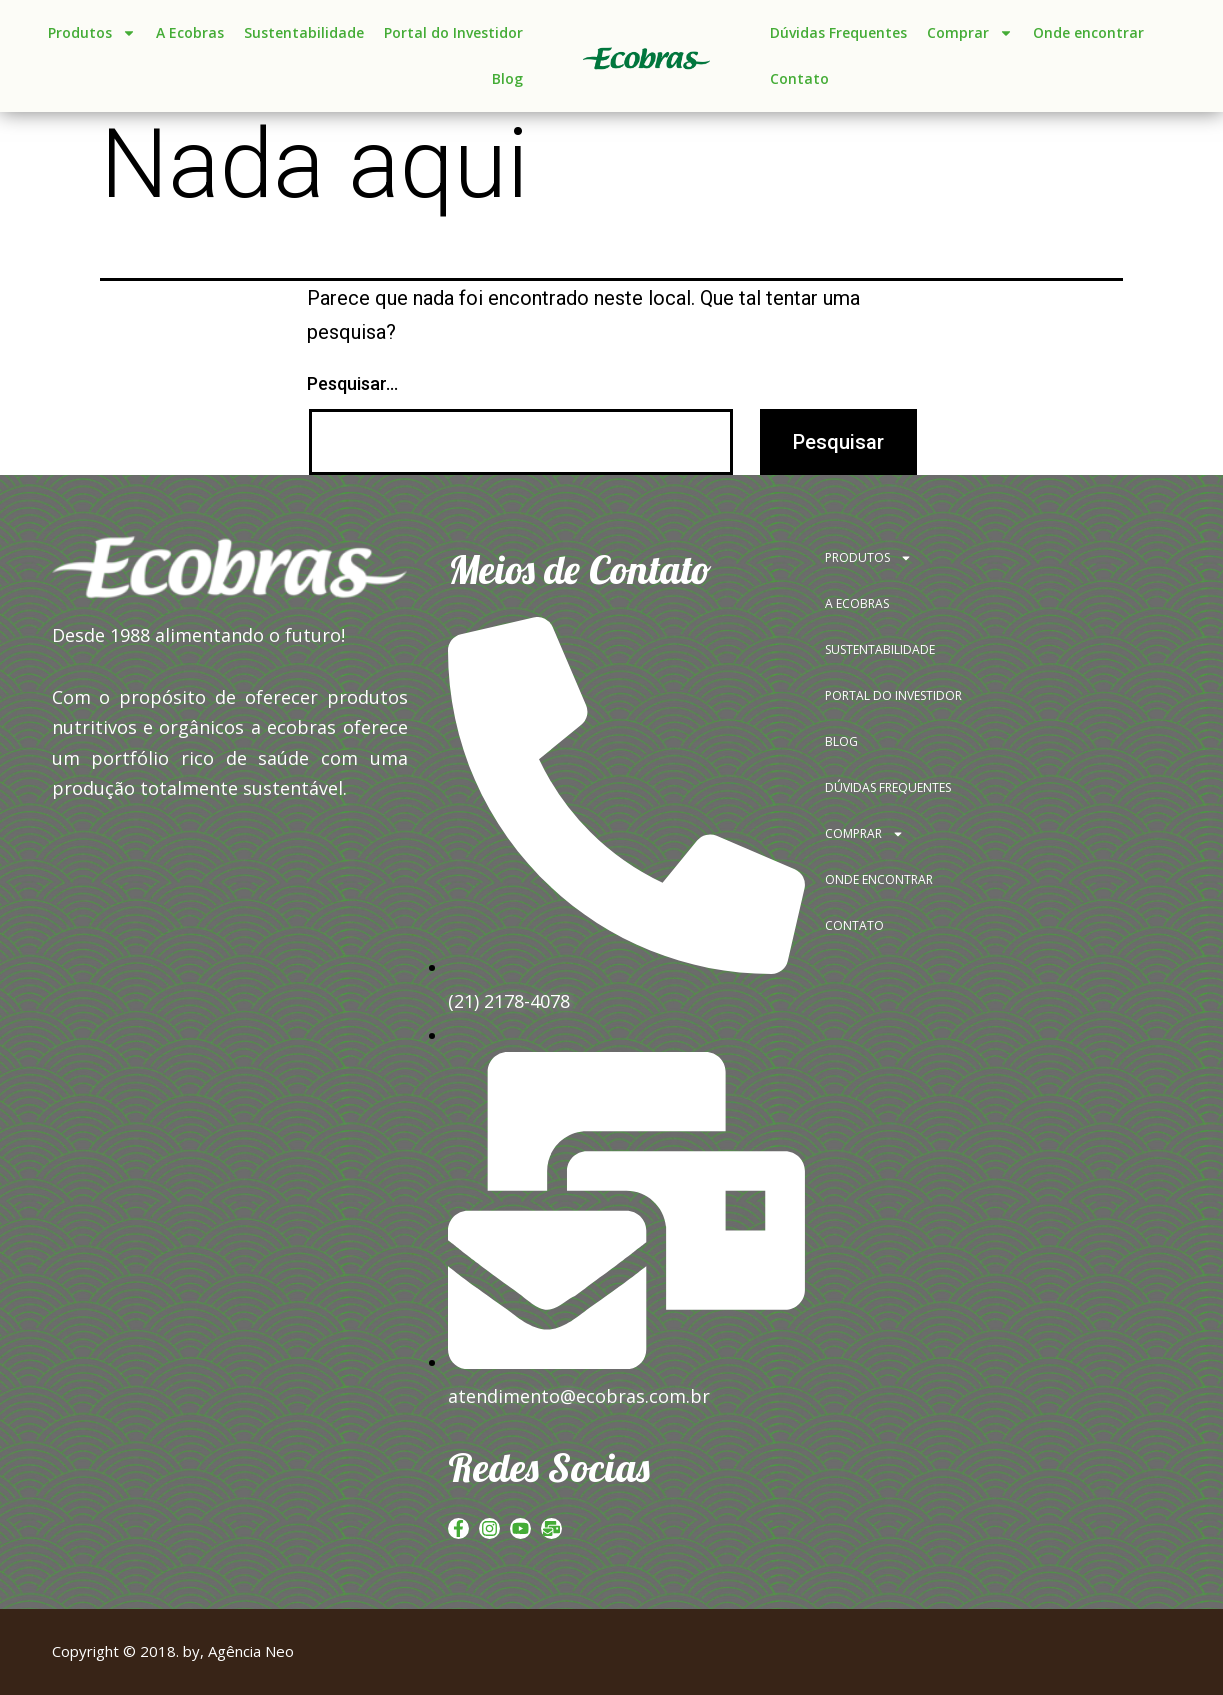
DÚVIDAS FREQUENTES (888, 787)
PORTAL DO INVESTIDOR (893, 695)
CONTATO (854, 925)
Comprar (970, 33)
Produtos (92, 33)
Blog (507, 78)
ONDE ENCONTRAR (879, 879)
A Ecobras (190, 32)
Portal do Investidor (453, 32)
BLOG (841, 741)
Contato (799, 78)
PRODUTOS (868, 558)
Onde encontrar (1088, 32)
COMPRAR (864, 834)
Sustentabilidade (304, 32)
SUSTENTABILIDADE (880, 649)
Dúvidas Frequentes (838, 32)
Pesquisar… (352, 383)
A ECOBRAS (857, 603)
